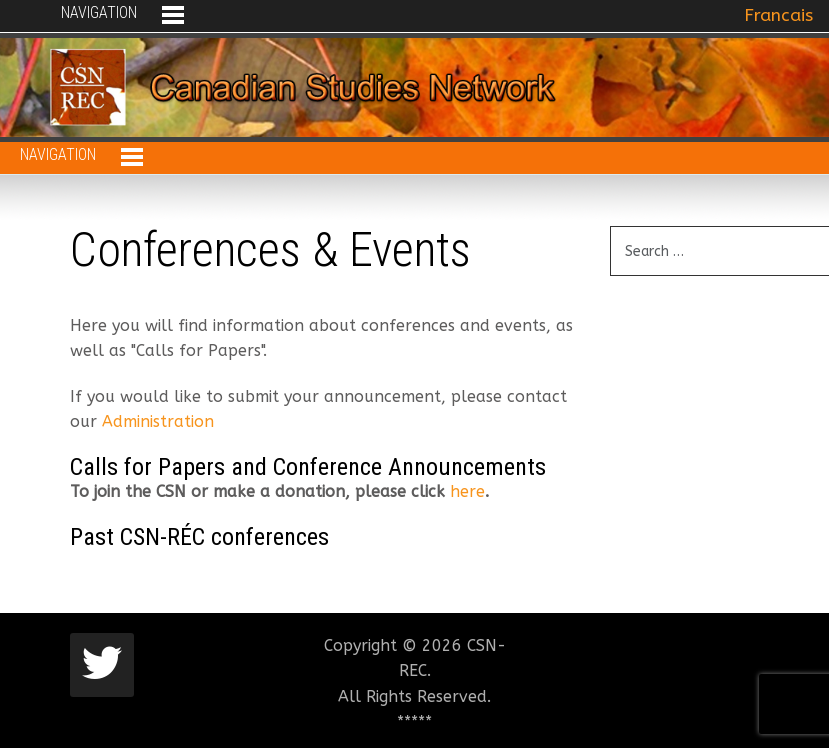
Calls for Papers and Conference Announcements (308, 467)
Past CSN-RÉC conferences (199, 537)
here (467, 491)
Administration (158, 421)
